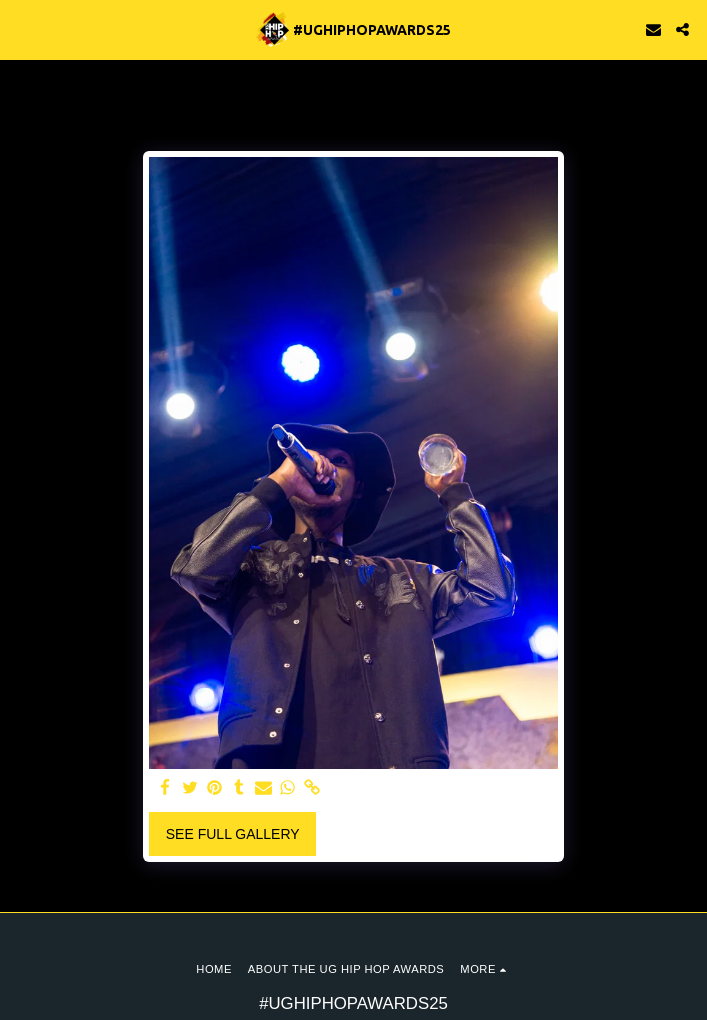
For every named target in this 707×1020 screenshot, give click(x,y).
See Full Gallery (233, 834)
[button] (22, 29)
